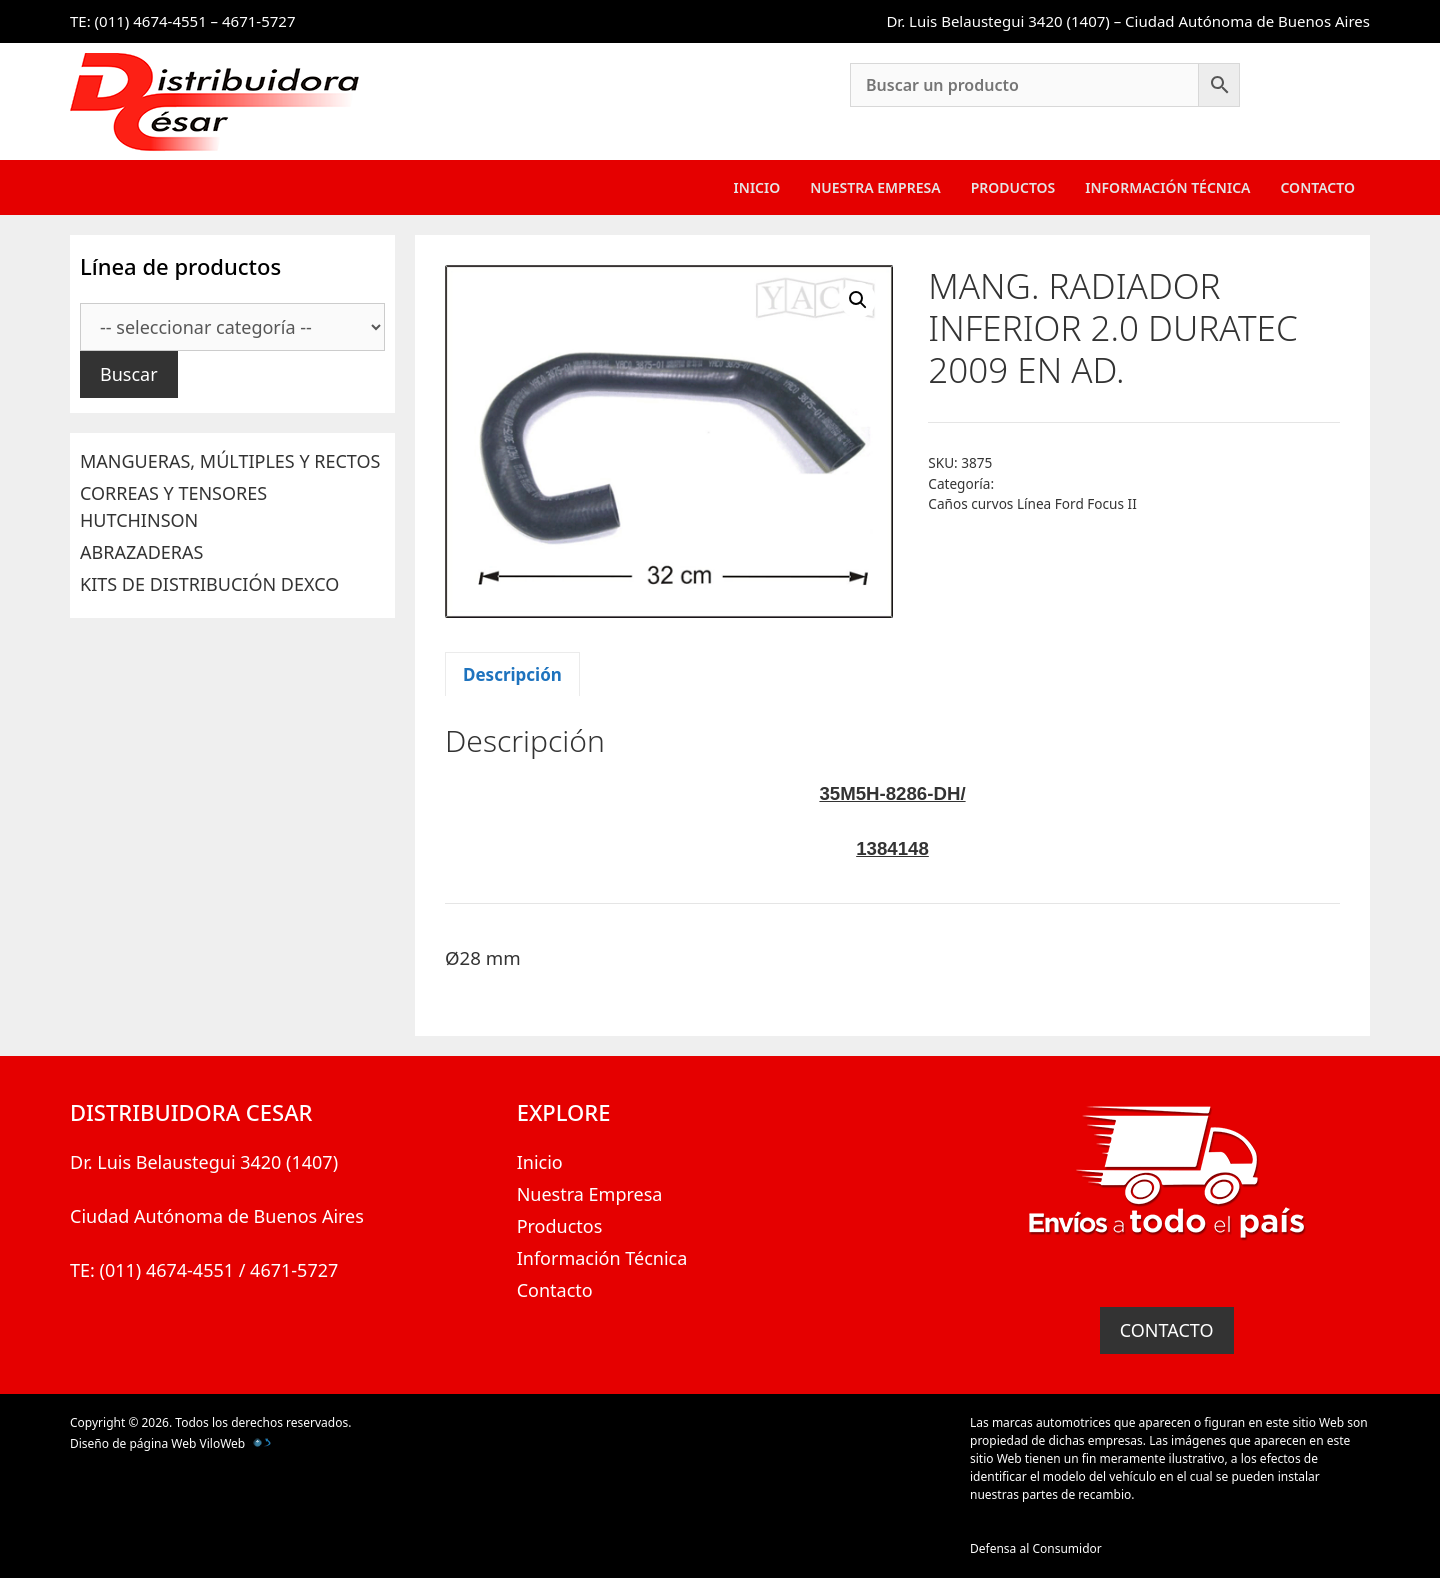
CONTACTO (1167, 1330)
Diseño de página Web (133, 1443)
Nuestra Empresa (875, 187)
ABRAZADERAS (141, 552)
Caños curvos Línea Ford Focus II (1032, 503)
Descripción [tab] (512, 674)
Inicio (757, 187)
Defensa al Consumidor (1036, 1548)
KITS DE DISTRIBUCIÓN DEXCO (209, 584)
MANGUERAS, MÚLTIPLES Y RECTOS (230, 461)
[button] (858, 300)
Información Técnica (1167, 187)
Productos (1013, 187)
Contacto (1317, 187)
